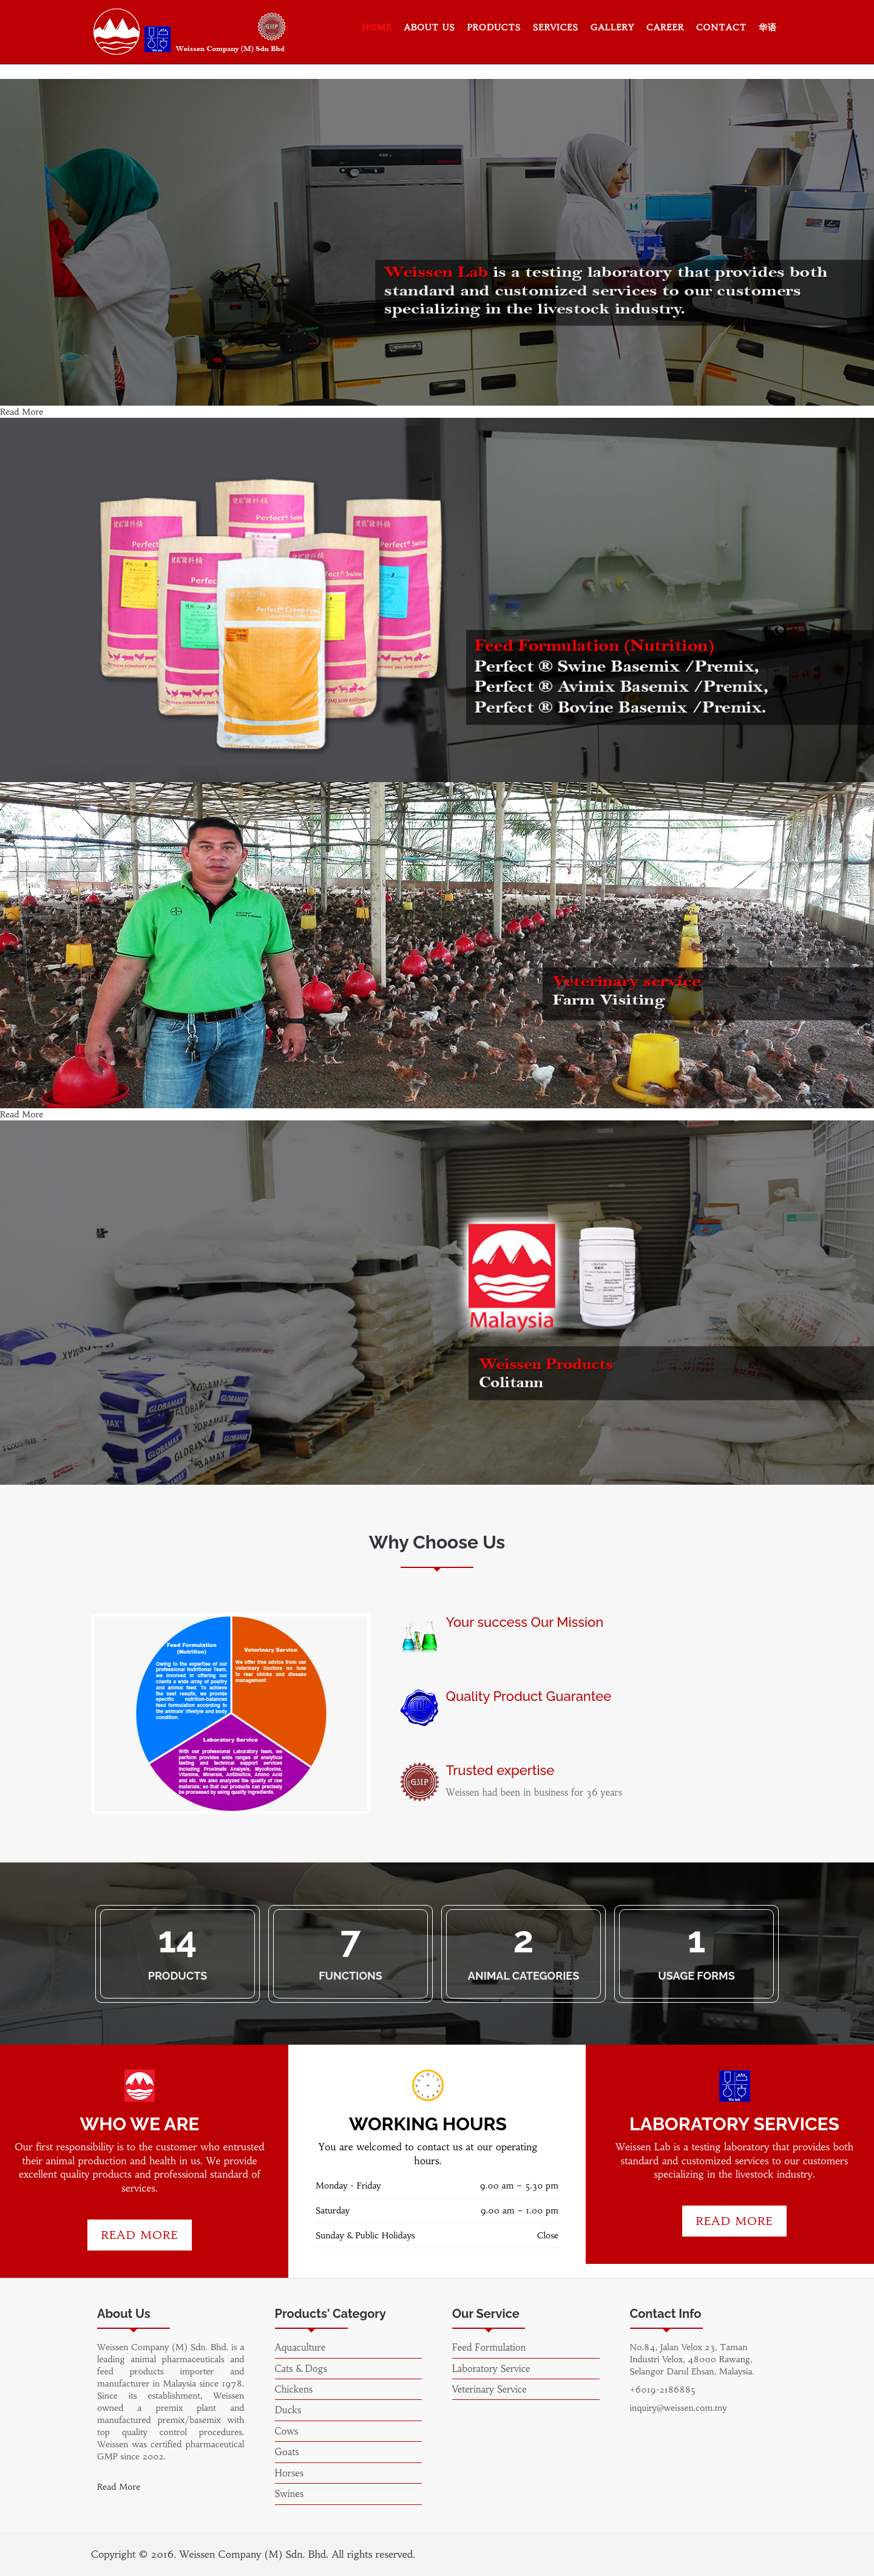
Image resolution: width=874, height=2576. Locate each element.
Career (665, 27)
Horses (289, 2473)
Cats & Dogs (301, 2368)
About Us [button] (429, 27)
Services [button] (555, 27)
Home (377, 27)
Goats (287, 2452)
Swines (289, 2493)
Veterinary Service (489, 2389)
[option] (230, 1714)
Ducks (288, 2410)
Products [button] (494, 27)
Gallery (612, 27)
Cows (287, 2431)
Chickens (294, 2389)
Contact (721, 27)
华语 (768, 27)
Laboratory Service (491, 2368)
